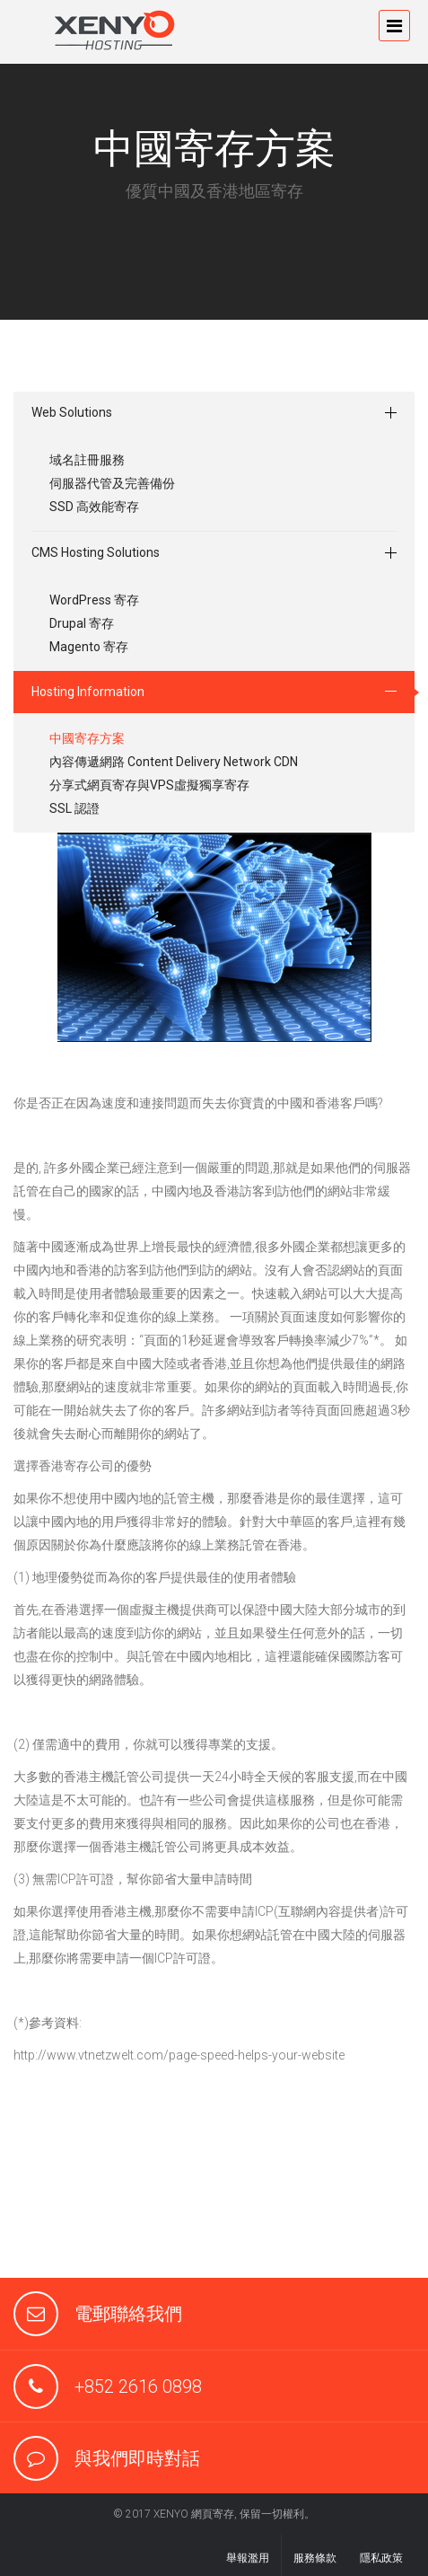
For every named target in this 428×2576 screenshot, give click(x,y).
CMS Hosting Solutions (95, 552)
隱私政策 (381, 2558)
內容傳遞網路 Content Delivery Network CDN (173, 761)
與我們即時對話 (137, 2458)
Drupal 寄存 (81, 623)
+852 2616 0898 (138, 2386)
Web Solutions (71, 412)
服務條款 (314, 2558)
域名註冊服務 (87, 460)
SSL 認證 (74, 808)
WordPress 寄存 (94, 600)
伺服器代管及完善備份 (112, 483)
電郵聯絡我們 (128, 2314)
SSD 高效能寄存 (94, 506)
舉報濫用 (247, 2558)
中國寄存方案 (87, 738)
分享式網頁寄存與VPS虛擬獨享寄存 (149, 785)
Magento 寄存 (88, 647)
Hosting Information (87, 691)
